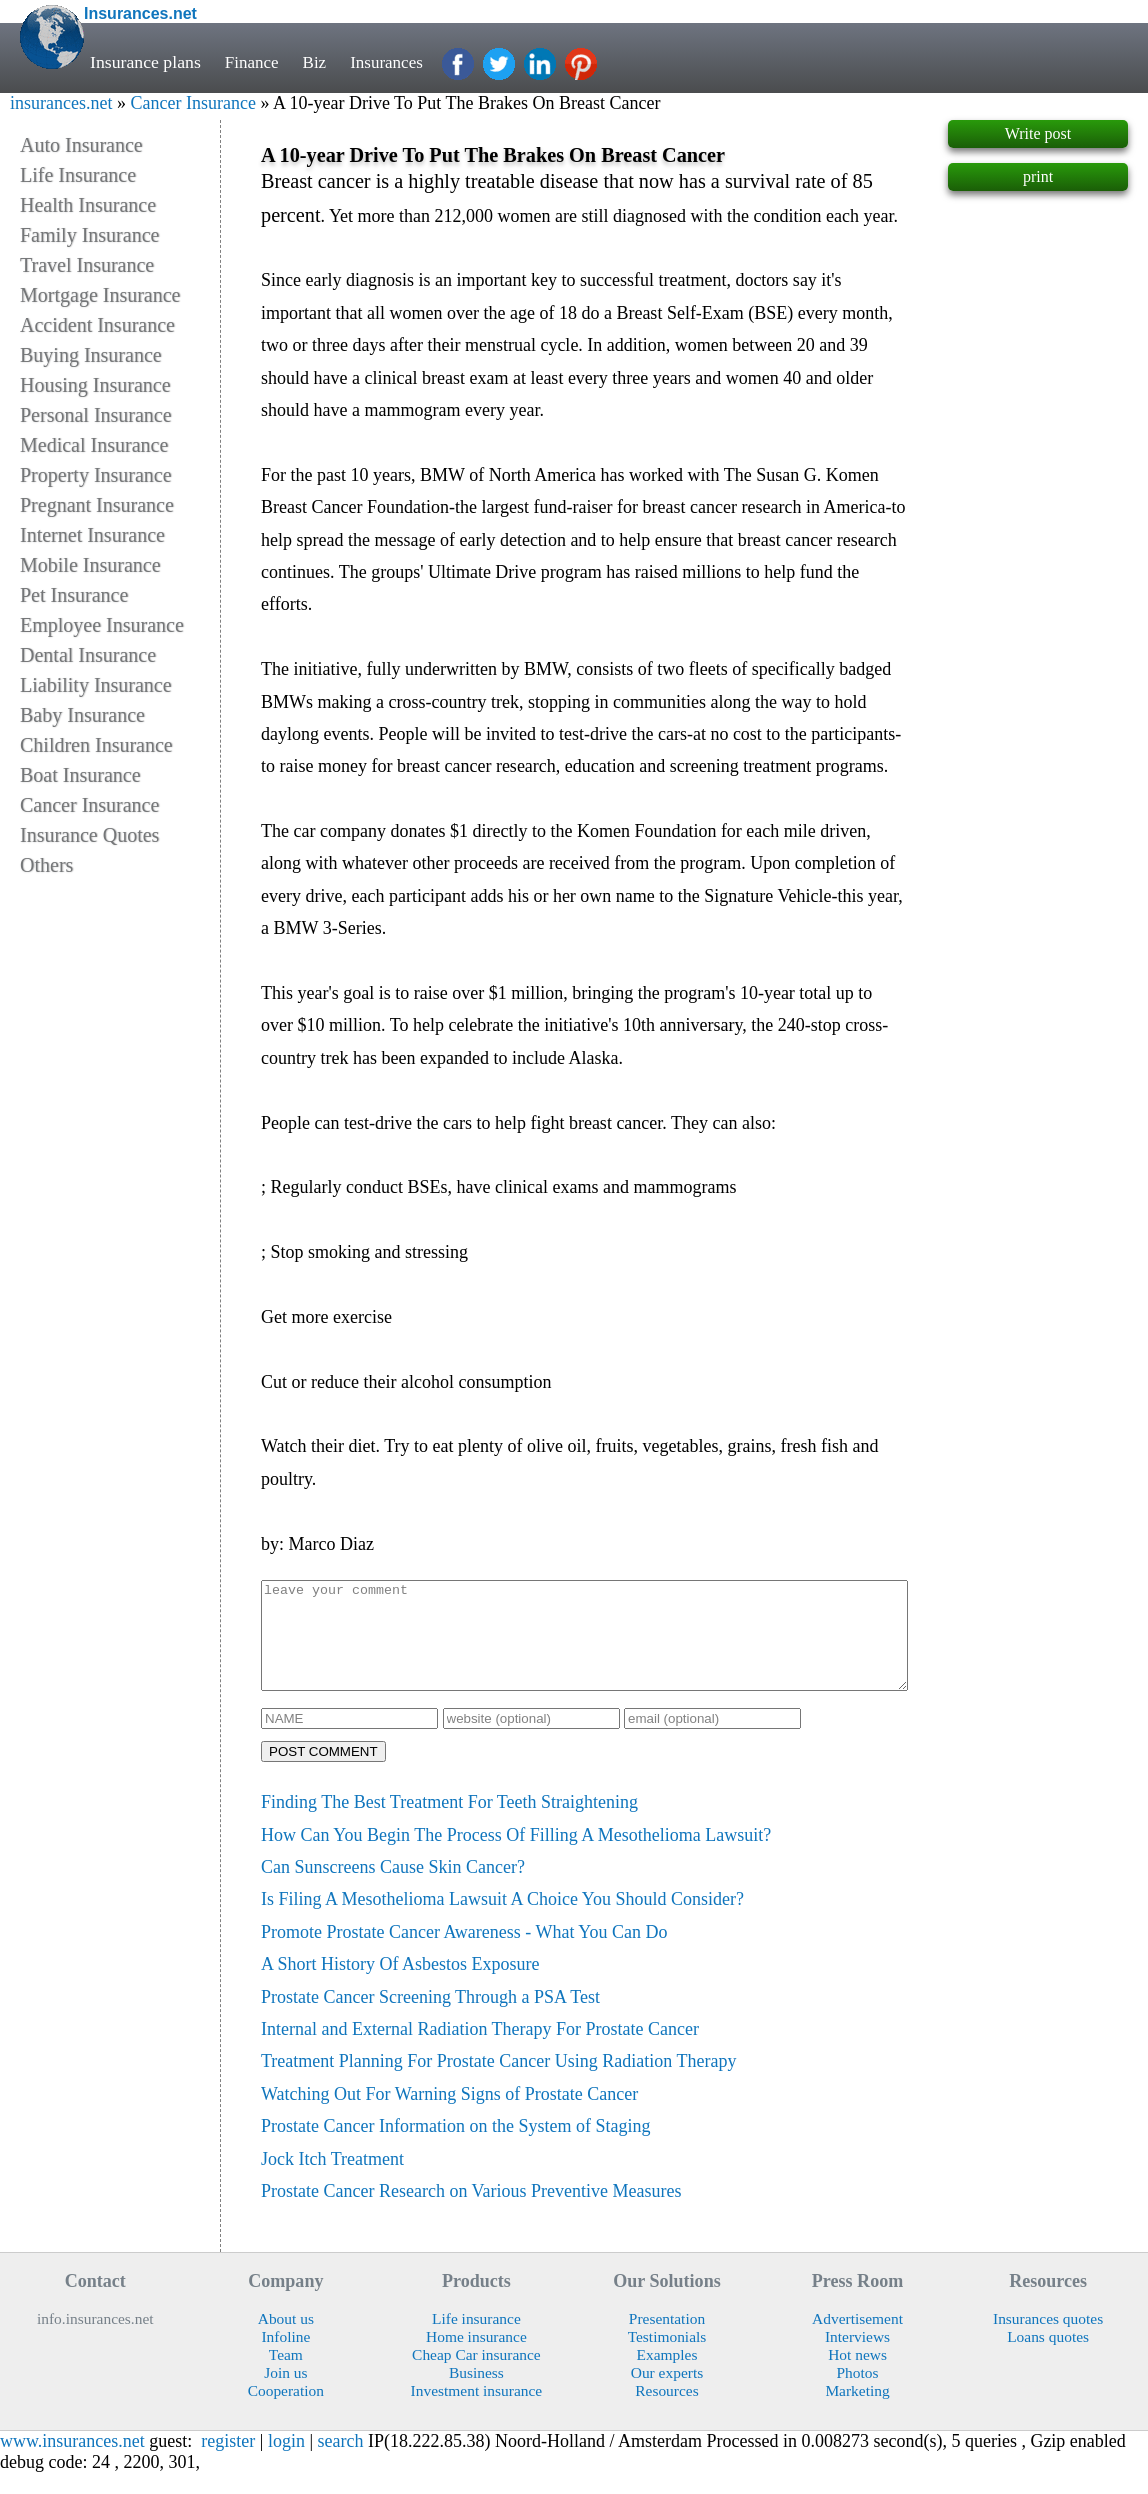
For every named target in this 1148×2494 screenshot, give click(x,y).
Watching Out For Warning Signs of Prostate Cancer (449, 2115)
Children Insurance (96, 745)
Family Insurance (89, 235)
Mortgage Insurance (100, 295)
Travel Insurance (87, 265)
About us (286, 2339)
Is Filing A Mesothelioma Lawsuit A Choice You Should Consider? (502, 1920)
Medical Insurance (94, 445)
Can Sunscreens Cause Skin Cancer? (393, 1888)
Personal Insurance (96, 415)
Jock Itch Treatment (332, 2180)
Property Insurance (96, 475)
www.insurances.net (72, 2462)
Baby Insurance (82, 715)
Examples (667, 2375)
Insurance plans (145, 62)
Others (46, 865)
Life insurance (476, 2339)
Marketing (857, 2411)
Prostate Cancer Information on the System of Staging (455, 2147)
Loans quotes (1048, 2357)
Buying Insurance (91, 355)
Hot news (857, 2375)
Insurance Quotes (89, 835)
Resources (666, 2411)
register (228, 2462)
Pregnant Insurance (97, 505)
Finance (253, 62)
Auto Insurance (81, 145)
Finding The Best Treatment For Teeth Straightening (449, 1823)
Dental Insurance (88, 655)
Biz (317, 62)
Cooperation (286, 2411)
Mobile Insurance (90, 565)
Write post (1038, 133)
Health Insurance (88, 205)
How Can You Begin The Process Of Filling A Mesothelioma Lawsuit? (516, 1856)
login (286, 2462)
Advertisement (857, 2339)
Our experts (667, 2393)
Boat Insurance (80, 775)
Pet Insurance (74, 595)
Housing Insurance (95, 385)
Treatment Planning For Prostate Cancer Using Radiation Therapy (498, 2082)
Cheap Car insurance (476, 2375)
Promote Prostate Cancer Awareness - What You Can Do (464, 1953)
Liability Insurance (96, 685)
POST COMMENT (323, 1772)
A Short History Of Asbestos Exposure (400, 1985)
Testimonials (667, 2357)
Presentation (667, 2339)
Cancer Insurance (192, 103)
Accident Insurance (97, 325)
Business (476, 2393)
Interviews (857, 2357)
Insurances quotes (1048, 2339)
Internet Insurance (92, 535)
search (341, 2462)
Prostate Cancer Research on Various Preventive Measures (471, 2212)
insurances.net (61, 103)
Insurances (392, 62)
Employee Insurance (102, 625)
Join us (285, 2393)
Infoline (285, 2357)
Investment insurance (477, 2411)
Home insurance (476, 2357)
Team (286, 2375)
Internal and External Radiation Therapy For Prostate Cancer (480, 2050)
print (1038, 176)
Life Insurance (78, 175)
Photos (858, 2393)
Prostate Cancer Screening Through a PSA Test (430, 2018)
